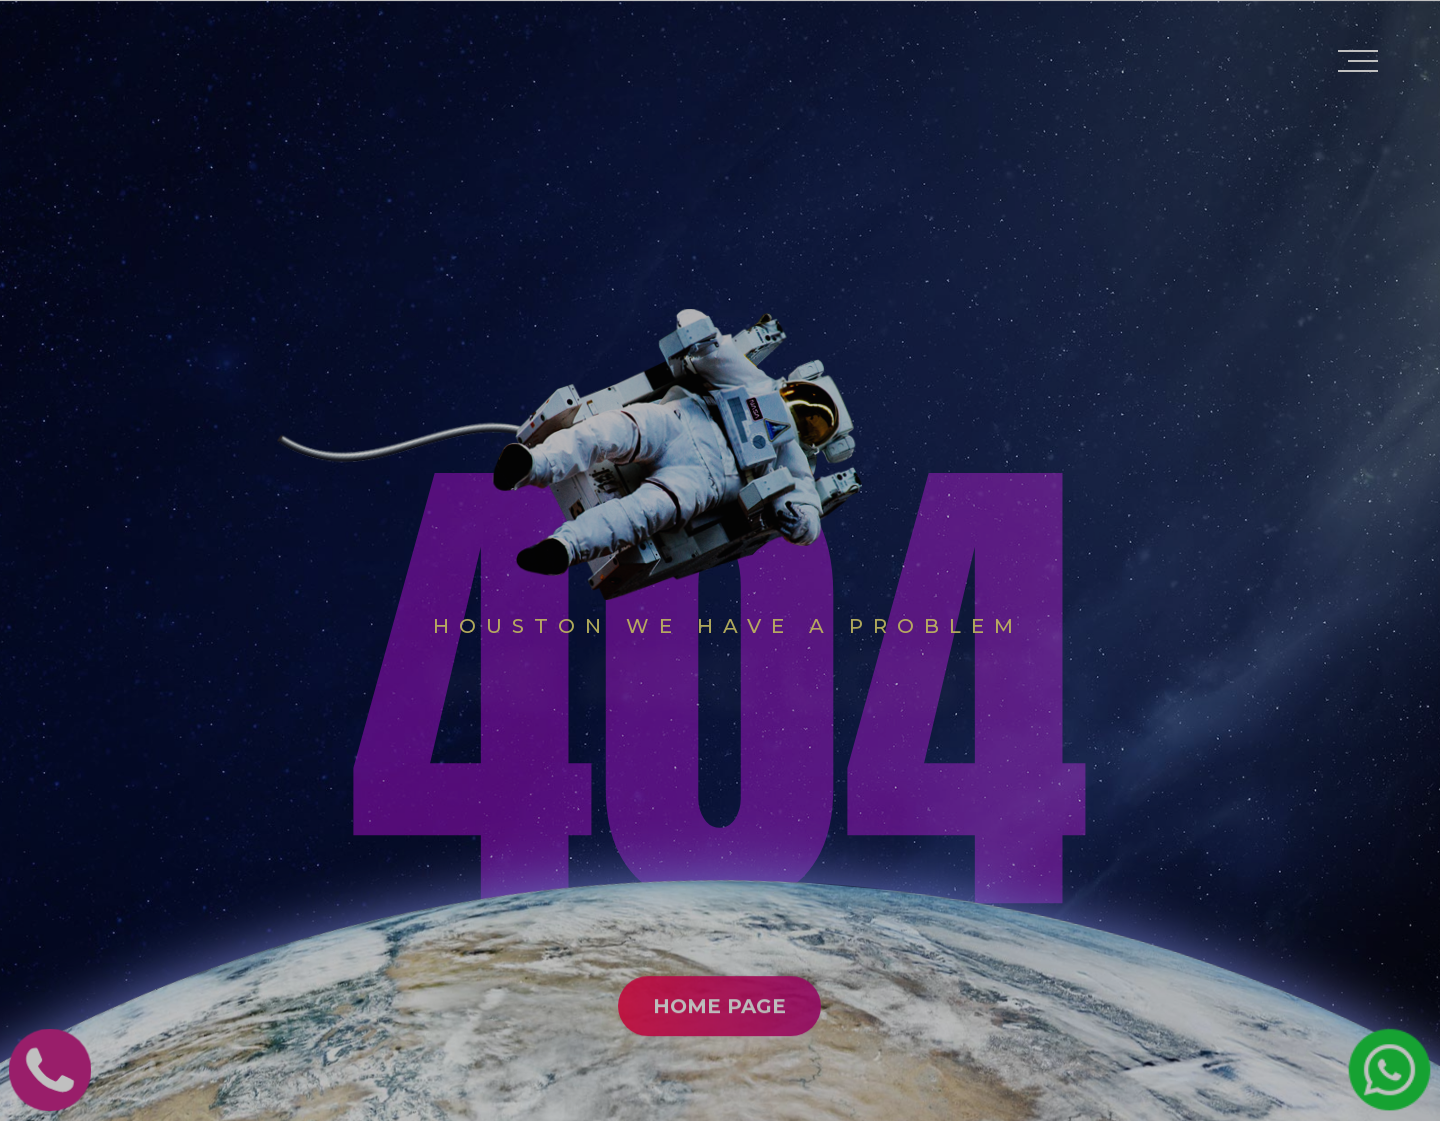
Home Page (719, 1086)
